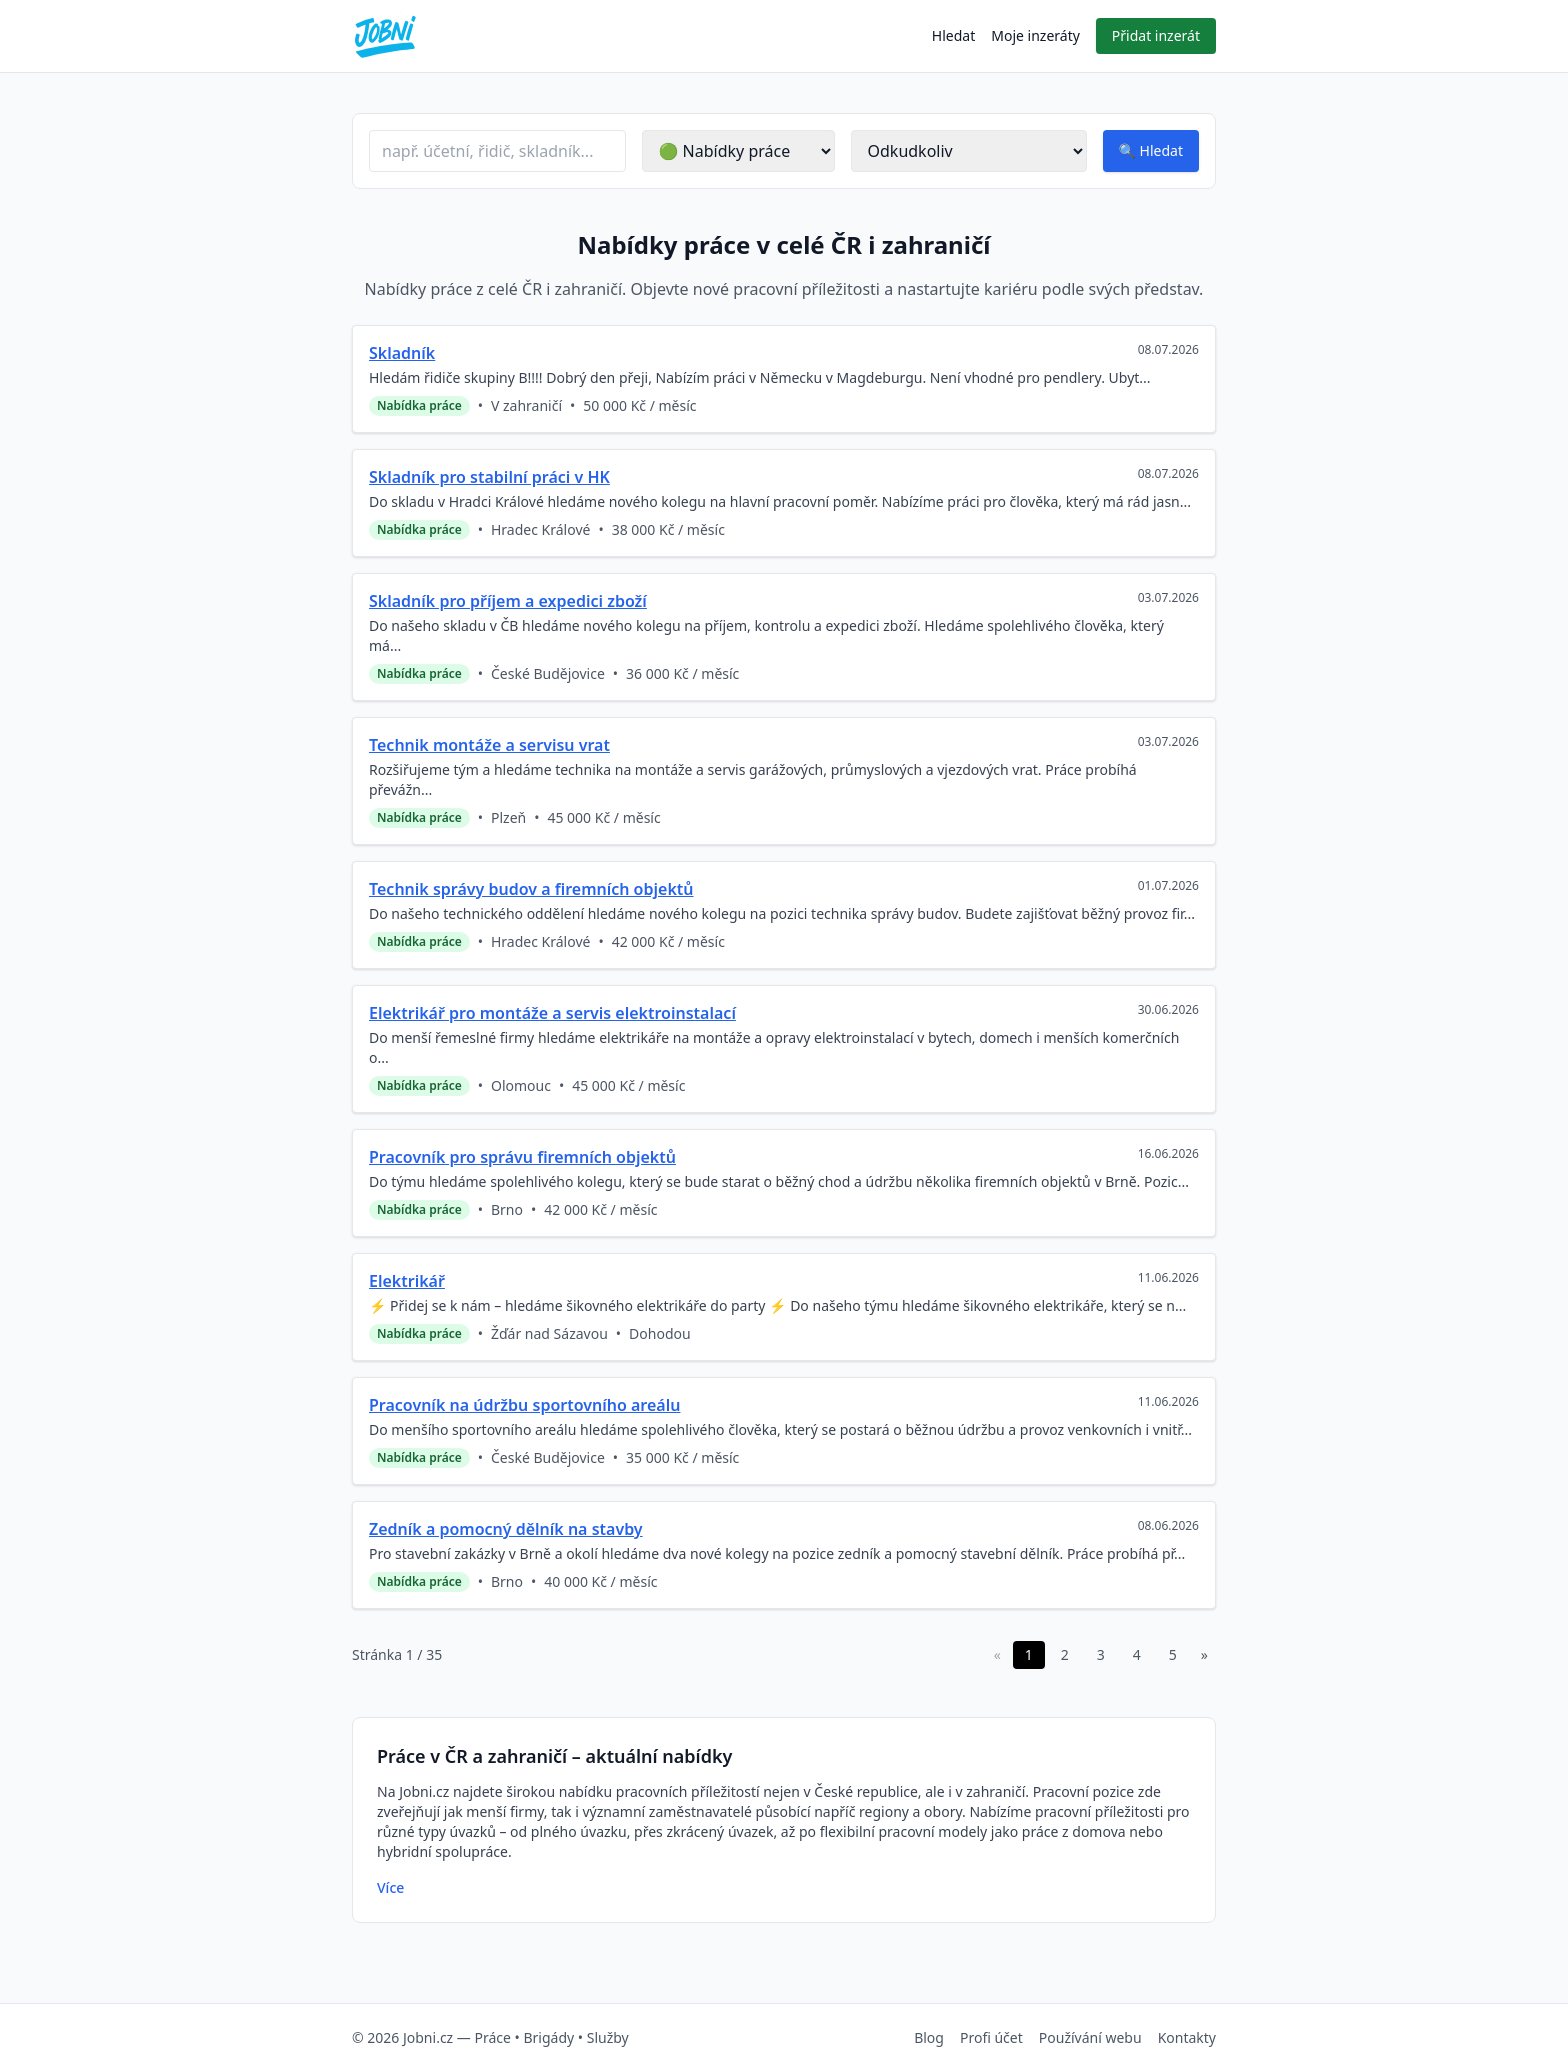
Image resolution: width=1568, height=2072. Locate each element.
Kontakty (1187, 2037)
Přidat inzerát (1156, 35)
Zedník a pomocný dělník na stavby (506, 1529)
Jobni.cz (428, 2037)
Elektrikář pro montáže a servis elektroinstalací (552, 1013)
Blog (929, 2037)
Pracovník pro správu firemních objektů (522, 1157)
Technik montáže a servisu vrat (489, 745)
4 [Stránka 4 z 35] (1137, 1654)
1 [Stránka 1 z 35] (1029, 1654)
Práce (492, 2037)
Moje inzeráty (1035, 35)
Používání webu (1090, 2037)
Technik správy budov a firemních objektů (531, 889)
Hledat (953, 35)
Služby (608, 2037)
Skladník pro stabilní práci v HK (489, 477)
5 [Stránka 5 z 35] (1173, 1654)
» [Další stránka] (1204, 1654)
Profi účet (991, 2037)
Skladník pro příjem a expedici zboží (508, 601)
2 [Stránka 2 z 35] (1065, 1654)
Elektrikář (407, 1281)
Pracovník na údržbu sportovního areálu (524, 1405)
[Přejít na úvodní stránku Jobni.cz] (385, 36)
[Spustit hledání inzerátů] (1151, 151)
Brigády (548, 2037)
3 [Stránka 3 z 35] (1101, 1654)
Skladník (402, 353)
